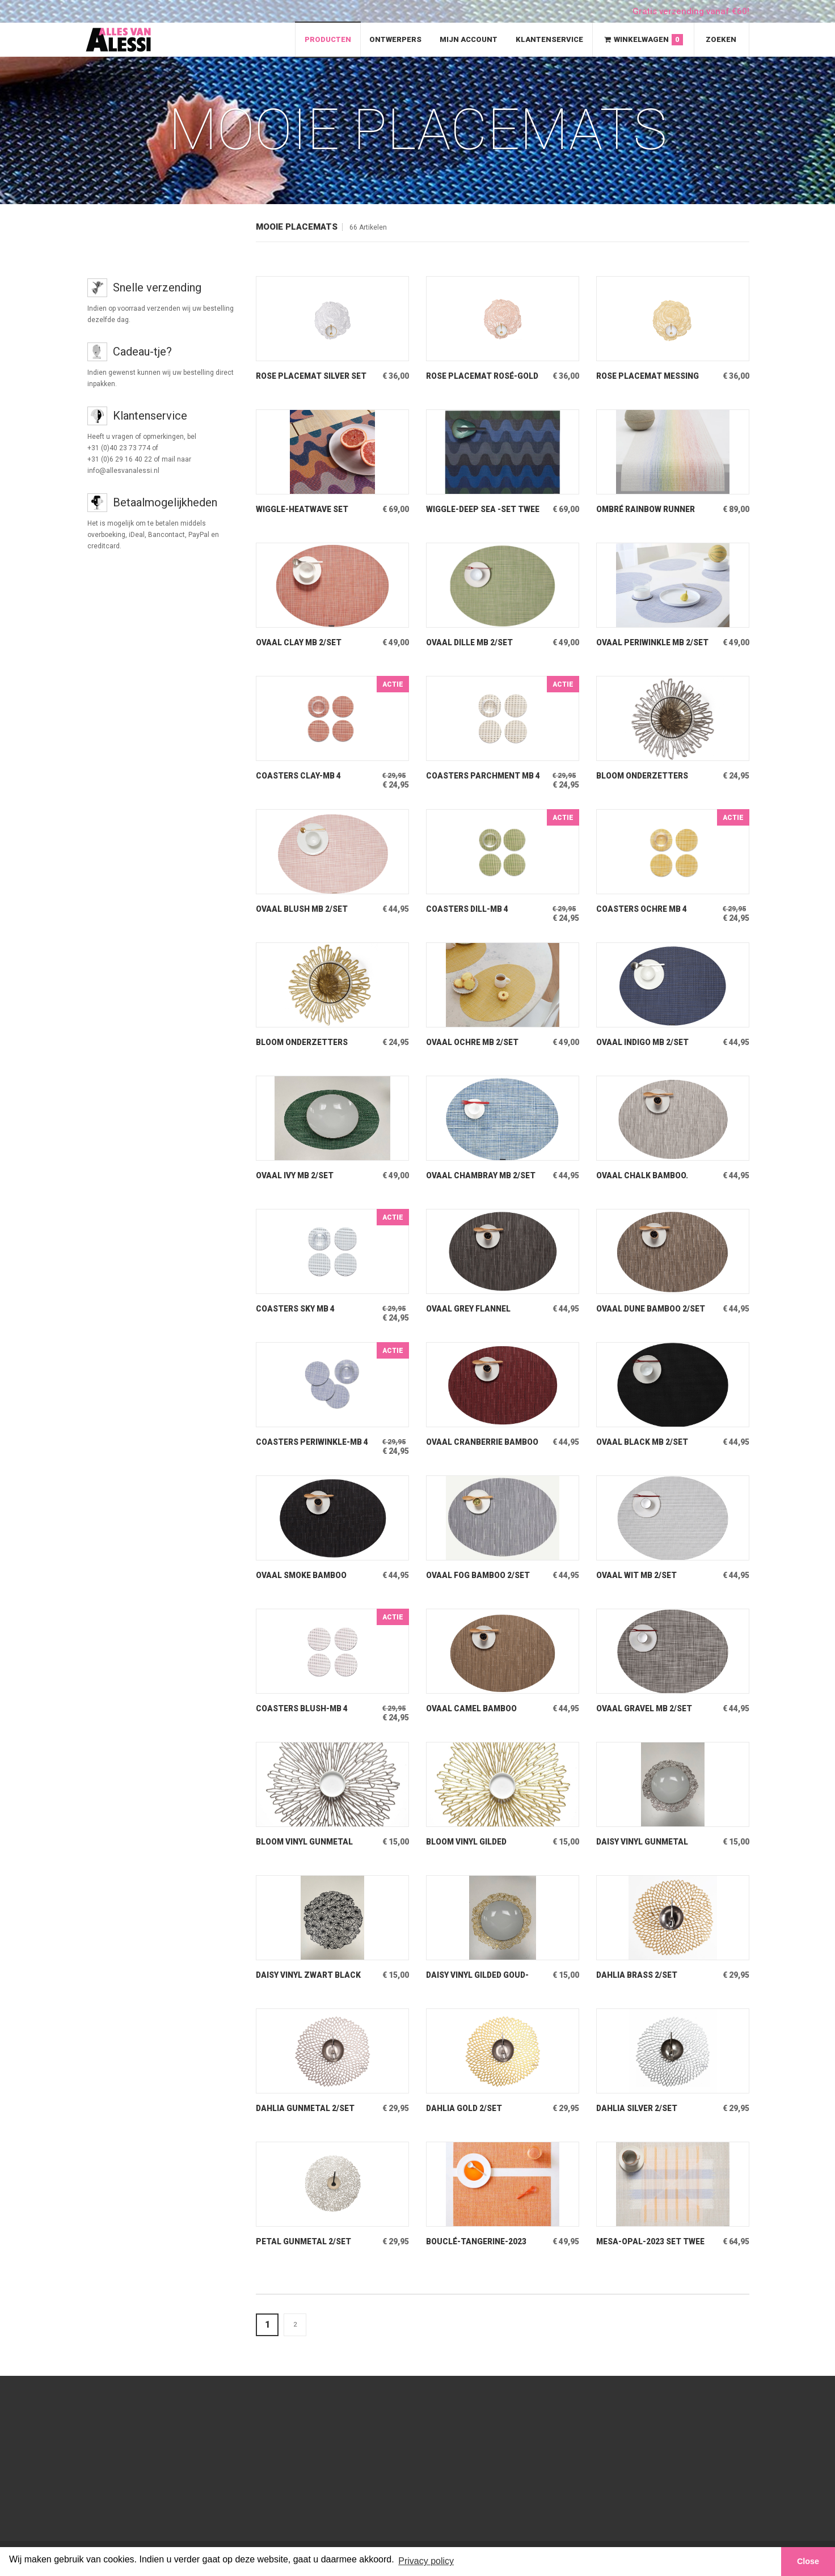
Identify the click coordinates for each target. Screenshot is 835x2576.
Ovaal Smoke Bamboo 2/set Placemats (302, 1575)
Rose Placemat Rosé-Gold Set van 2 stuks (473, 376)
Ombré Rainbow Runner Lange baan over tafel (646, 509)
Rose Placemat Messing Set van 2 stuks (649, 376)
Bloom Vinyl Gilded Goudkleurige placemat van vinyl (480, 1842)
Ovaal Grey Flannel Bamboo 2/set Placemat (479, 1309)
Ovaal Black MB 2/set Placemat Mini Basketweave (643, 1442)
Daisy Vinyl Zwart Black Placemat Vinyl (309, 1975)
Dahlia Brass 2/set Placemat (638, 1975)
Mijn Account (468, 39)
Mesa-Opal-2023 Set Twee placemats (652, 2242)
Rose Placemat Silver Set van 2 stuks (304, 376)
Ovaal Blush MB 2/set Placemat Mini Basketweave (303, 909)
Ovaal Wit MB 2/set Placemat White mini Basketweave (642, 1575)
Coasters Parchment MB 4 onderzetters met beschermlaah (481, 776)
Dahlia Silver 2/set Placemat (638, 2108)
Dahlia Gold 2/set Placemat (465, 2108)
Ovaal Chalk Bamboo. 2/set (642, 1176)
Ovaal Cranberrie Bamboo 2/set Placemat (483, 1442)
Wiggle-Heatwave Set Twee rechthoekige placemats (303, 509)
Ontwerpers (395, 39)
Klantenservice (549, 39)
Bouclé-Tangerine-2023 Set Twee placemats (477, 2242)
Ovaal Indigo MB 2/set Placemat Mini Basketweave (643, 1042)
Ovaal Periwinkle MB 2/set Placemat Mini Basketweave (641, 643)
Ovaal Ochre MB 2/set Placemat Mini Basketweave (473, 1042)
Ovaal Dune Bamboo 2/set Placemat (652, 1309)
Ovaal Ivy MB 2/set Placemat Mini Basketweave (295, 1176)
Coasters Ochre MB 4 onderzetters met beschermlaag (643, 909)
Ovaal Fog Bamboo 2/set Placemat (479, 1575)
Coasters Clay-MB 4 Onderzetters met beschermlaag (299, 776)
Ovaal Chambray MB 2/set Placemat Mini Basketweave (482, 1176)
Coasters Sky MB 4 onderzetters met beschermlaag (298, 1309)
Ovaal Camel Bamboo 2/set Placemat (472, 1709)
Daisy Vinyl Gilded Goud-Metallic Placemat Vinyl (481, 1975)
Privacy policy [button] (426, 2561)
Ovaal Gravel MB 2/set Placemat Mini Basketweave (645, 1709)
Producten (328, 39)
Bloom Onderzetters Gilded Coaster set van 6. (312, 1042)
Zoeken (721, 39)
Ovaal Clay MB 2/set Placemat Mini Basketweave (299, 643)
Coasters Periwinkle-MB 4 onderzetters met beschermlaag (310, 1442)
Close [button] (808, 2561)
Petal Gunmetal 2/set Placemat (305, 2242)
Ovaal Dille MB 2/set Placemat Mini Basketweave (471, 643)
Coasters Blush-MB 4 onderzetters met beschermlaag (303, 1709)
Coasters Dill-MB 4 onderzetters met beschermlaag (468, 909)
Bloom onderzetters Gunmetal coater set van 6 (653, 776)
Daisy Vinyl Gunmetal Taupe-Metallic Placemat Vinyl (643, 1842)
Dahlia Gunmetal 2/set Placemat (306, 2108)
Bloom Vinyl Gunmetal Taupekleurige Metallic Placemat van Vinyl (310, 1842)
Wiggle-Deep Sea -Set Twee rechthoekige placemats (473, 509)
